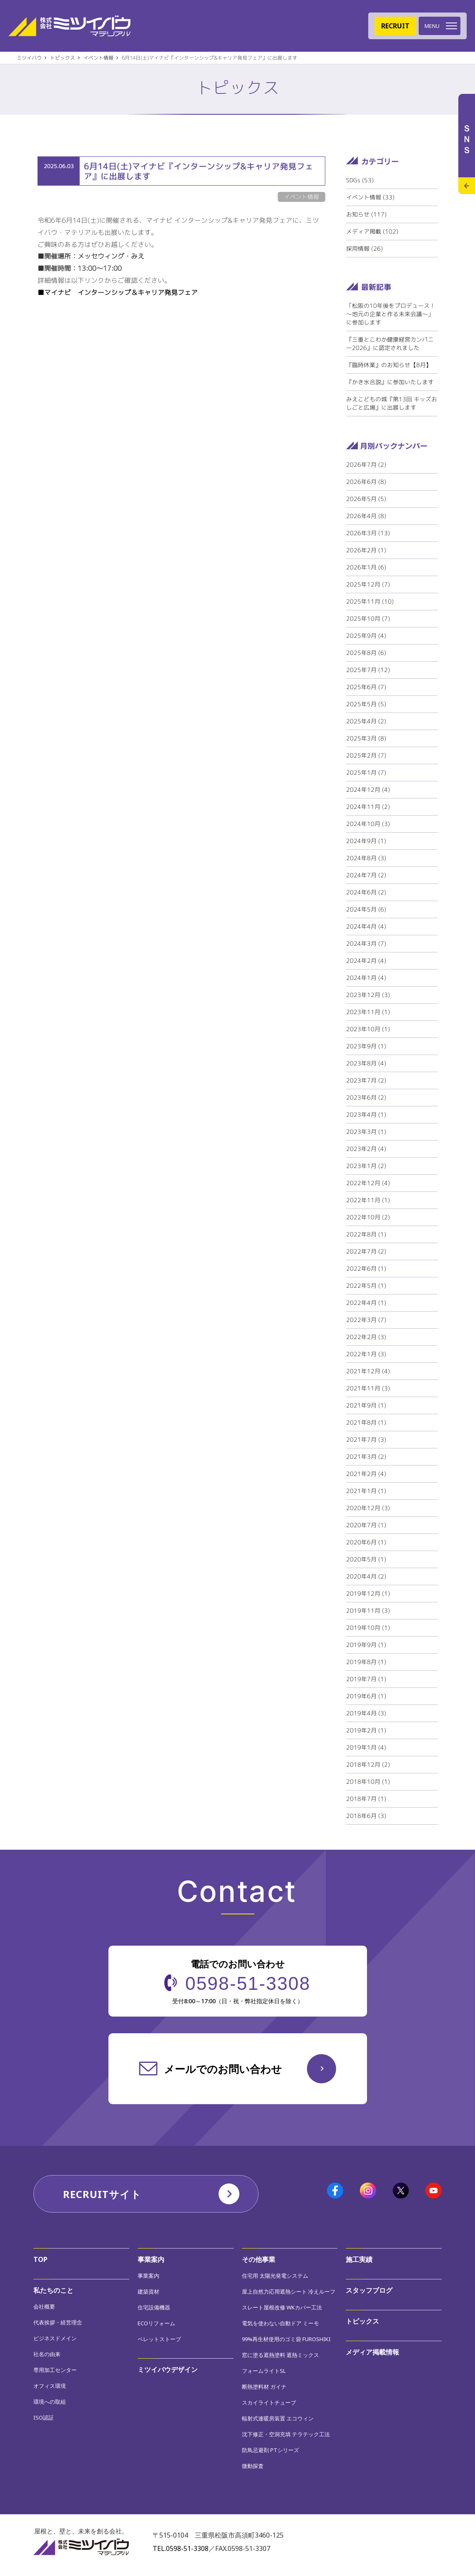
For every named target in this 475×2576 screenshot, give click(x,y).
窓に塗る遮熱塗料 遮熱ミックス (280, 2355)
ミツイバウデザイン (168, 2369)
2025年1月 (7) (366, 772)
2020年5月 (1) (366, 1559)
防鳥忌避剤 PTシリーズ (270, 2450)
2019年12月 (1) (368, 1593)
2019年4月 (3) (366, 1713)
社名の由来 (46, 2354)
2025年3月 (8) (366, 738)
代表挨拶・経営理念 (57, 2322)
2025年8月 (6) (366, 653)
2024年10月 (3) (368, 824)
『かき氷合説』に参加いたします (390, 382)
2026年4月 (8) (366, 516)
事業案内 (151, 2259)
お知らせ (366, 214)
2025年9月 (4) (366, 636)
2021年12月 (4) (368, 1371)
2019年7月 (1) (366, 1679)
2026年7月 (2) (366, 464)
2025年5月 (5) (366, 704)
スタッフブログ (369, 2290)
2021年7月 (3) (366, 1439)
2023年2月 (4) (366, 1149)
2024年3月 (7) (366, 943)
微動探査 (253, 2466)
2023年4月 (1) (366, 1114)
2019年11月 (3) (368, 1610)
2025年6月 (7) (366, 687)
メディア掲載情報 (372, 2352)
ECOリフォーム (156, 2323)
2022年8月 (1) (366, 1234)
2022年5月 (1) (366, 1285)
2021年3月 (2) (366, 1456)
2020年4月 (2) (366, 1576)
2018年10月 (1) (368, 1781)
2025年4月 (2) (366, 721)
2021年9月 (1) (366, 1405)
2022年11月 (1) (368, 1200)
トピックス (362, 2321)
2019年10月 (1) (368, 1628)
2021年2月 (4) (366, 1474)
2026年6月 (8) (366, 482)
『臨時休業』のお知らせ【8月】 (389, 365)
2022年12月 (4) (368, 1183)
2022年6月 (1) (366, 1268)
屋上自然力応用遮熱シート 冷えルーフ (288, 2291)
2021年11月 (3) (368, 1388)
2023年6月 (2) (366, 1097)
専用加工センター (55, 2370)
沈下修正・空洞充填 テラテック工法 (286, 2434)
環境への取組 (49, 2401)
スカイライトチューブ (269, 2402)
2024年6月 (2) (366, 892)
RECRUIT (395, 25)
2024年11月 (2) (368, 807)
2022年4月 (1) (366, 1303)
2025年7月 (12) (368, 670)
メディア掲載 (372, 231)
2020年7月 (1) (366, 1525)
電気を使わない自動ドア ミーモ (280, 2323)
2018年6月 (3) (366, 1816)
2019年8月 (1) (366, 1662)
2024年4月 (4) (366, 926)
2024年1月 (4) (366, 978)
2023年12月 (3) (368, 995)
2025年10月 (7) (368, 618)
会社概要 (44, 2306)
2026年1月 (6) (366, 567)
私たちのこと (53, 2290)
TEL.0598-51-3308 (181, 2548)
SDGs (360, 180)
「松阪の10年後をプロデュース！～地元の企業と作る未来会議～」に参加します (390, 314)
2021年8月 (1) (366, 1422)
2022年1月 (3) (366, 1354)
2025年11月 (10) (370, 601)
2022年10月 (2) (368, 1217)
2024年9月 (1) (366, 841)
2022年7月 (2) (366, 1251)
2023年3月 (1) (366, 1132)
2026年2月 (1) (366, 550)
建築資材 (148, 2291)
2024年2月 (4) (366, 960)
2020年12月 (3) (368, 1508)
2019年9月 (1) (366, 1645)
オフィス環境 (49, 2386)
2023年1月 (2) (366, 1166)
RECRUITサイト (102, 2194)
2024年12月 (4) (368, 789)
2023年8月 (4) (366, 1063)
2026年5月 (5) (366, 499)
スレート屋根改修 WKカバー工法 (282, 2307)
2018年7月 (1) (366, 1799)
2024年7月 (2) (366, 875)
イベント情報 (370, 197)
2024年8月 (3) (366, 858)
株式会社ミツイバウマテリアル (69, 25)
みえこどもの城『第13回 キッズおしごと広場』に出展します (391, 403)
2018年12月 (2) (368, 1764)
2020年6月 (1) (366, 1542)
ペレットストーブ (159, 2339)
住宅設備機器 (154, 2307)
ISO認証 (43, 2417)
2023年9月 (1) (366, 1046)
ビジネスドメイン (55, 2338)
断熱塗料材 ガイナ (264, 2386)
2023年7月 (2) (366, 1080)
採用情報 (364, 248)
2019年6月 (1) (366, 1696)
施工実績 (359, 2259)
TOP (40, 2259)
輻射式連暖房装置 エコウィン (278, 2418)
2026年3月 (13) (368, 533)
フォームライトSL (264, 2371)
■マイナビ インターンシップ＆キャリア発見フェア (118, 292)
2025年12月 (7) (368, 584)
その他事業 (258, 2259)
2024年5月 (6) (366, 909)
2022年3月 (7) (366, 1320)
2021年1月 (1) (366, 1491)
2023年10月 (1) (368, 1029)
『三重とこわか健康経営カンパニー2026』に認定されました (390, 343)
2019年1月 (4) (366, 1747)
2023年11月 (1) (368, 1012)
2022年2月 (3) (366, 1337)
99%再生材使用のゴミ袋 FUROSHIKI (286, 2339)
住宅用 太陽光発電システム (275, 2275)
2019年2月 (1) (366, 1730)
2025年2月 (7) (366, 755)
